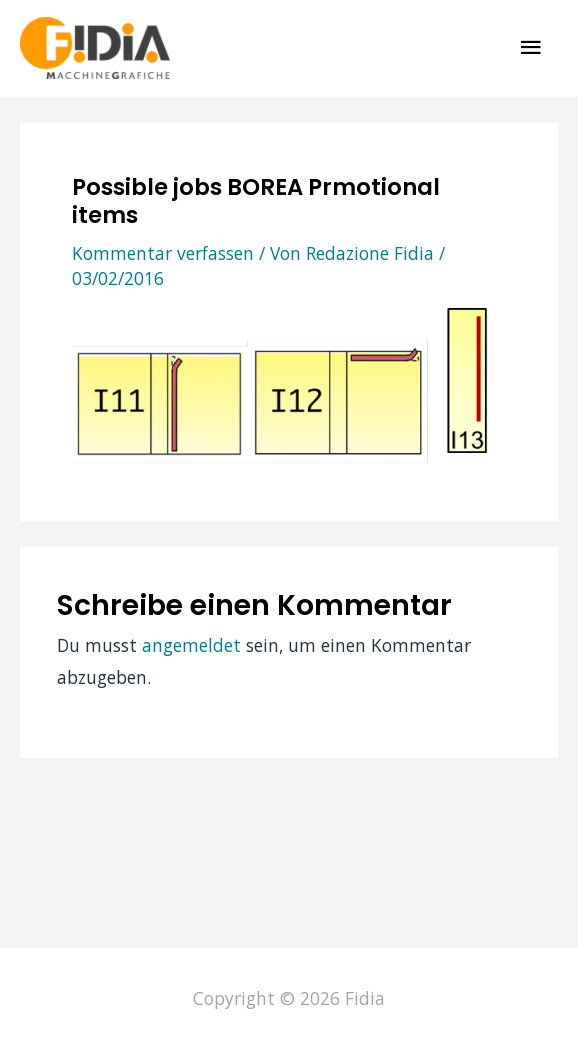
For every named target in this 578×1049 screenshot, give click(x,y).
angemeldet (191, 645)
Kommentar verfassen (163, 253)
